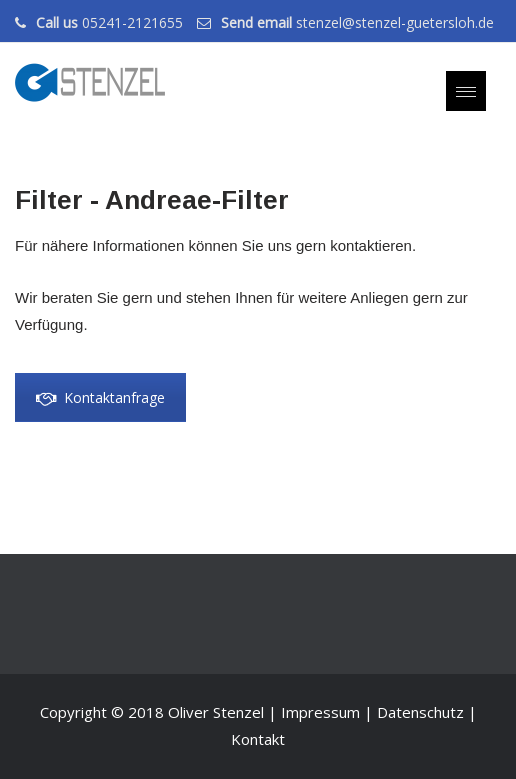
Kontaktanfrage (100, 397)
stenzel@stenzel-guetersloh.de (395, 22)
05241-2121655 (132, 22)
